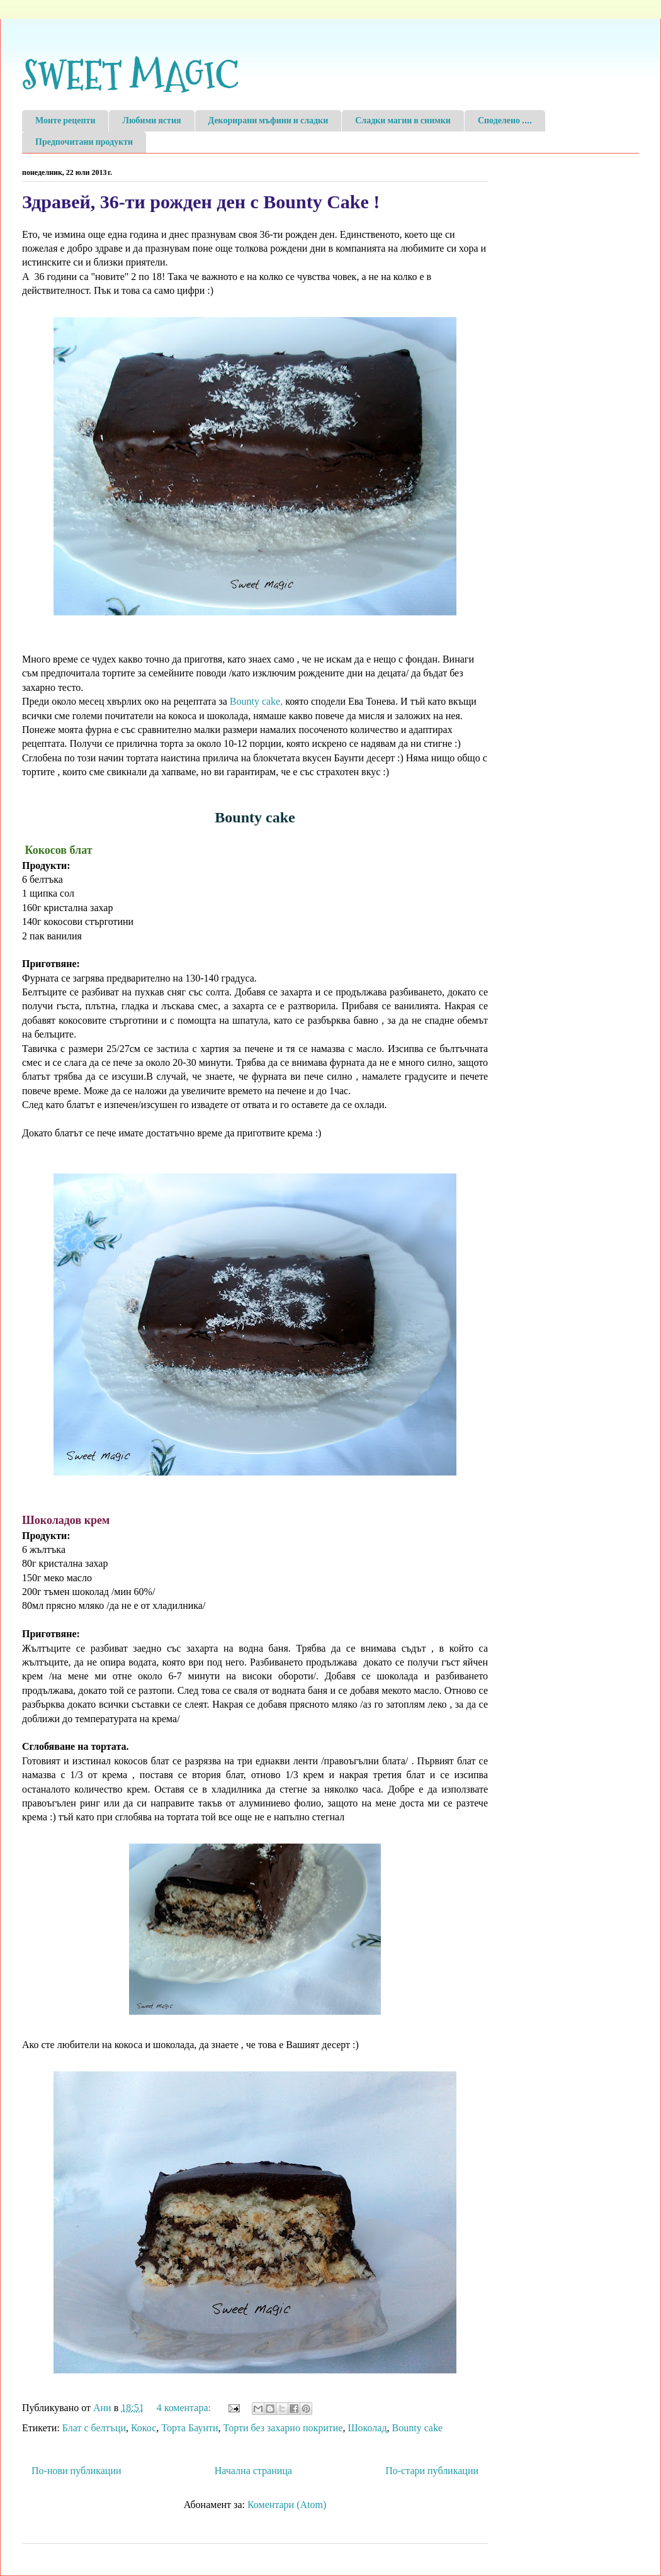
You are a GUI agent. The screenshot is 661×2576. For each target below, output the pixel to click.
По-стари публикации (431, 2470)
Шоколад (367, 2427)
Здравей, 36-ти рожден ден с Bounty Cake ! (201, 201)
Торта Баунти (189, 2427)
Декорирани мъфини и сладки (268, 120)
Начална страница (253, 2470)
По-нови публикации (76, 2470)
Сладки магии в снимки (403, 120)
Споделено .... (505, 120)
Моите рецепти (65, 120)
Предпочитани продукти (84, 142)
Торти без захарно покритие (283, 2427)
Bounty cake (417, 2427)
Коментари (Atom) (286, 2504)
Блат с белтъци (94, 2427)
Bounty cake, (256, 701)
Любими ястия (151, 120)
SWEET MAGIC (130, 76)
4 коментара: (185, 2407)
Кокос (143, 2427)
